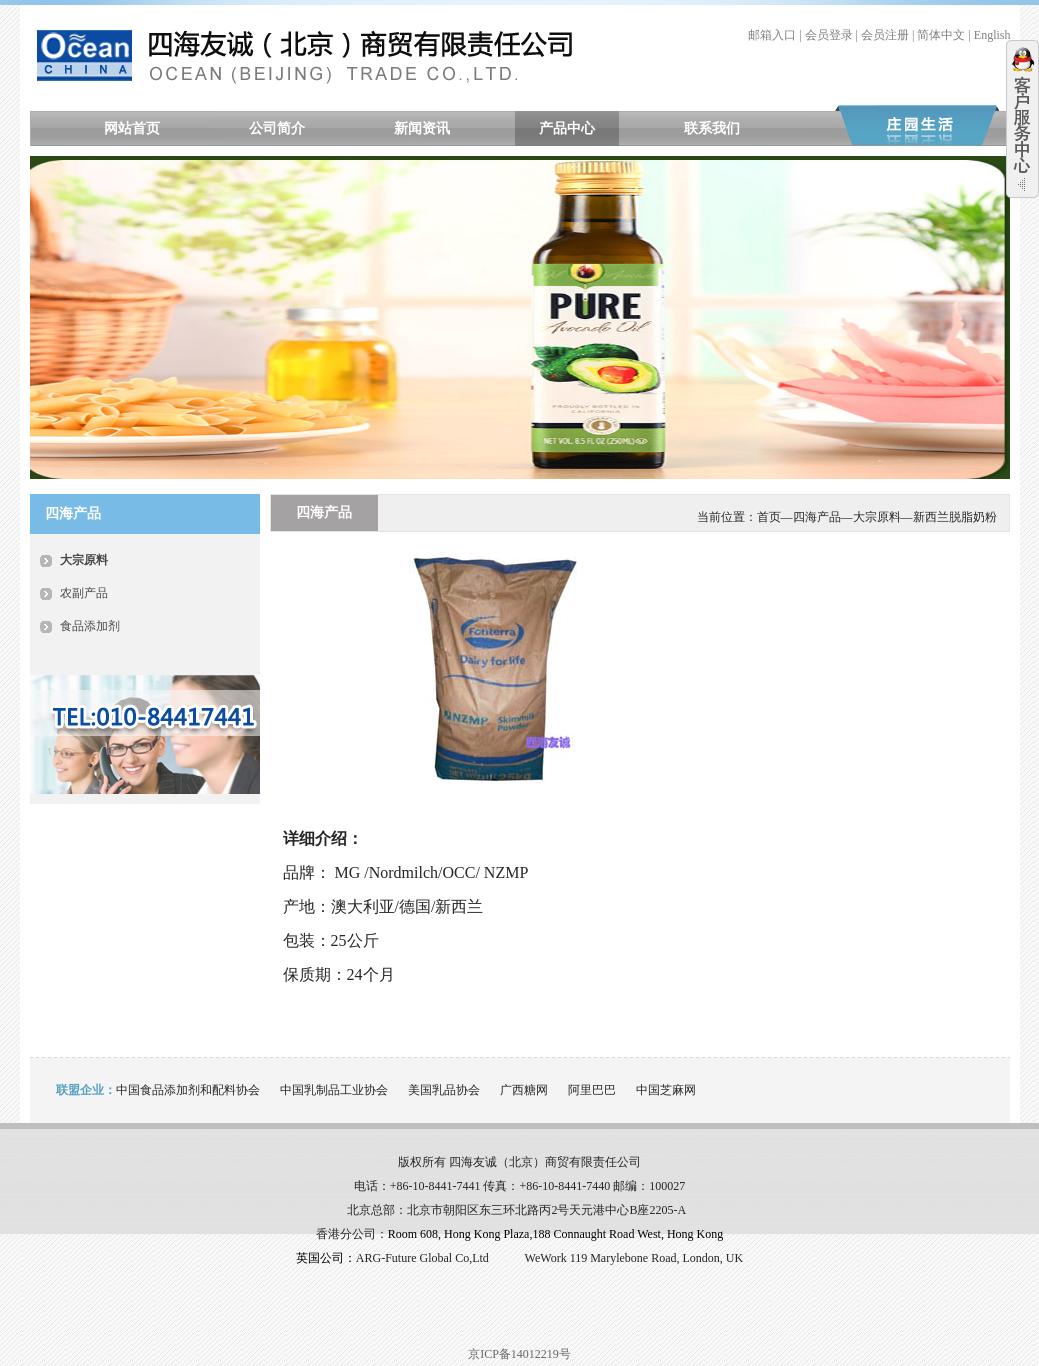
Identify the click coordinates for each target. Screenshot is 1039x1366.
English (992, 35)
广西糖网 (524, 1090)
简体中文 (941, 35)
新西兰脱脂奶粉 (955, 517)
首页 (769, 517)
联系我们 (712, 128)
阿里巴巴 (592, 1090)
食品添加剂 (90, 626)
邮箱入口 (772, 35)
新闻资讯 (422, 128)
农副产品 (84, 593)
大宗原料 (84, 560)
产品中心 (567, 128)
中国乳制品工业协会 (334, 1090)
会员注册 (885, 35)
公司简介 (277, 128)
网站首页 (132, 128)
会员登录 (829, 35)
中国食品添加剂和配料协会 (188, 1090)
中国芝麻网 (666, 1090)
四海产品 (817, 517)
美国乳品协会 (444, 1090)
